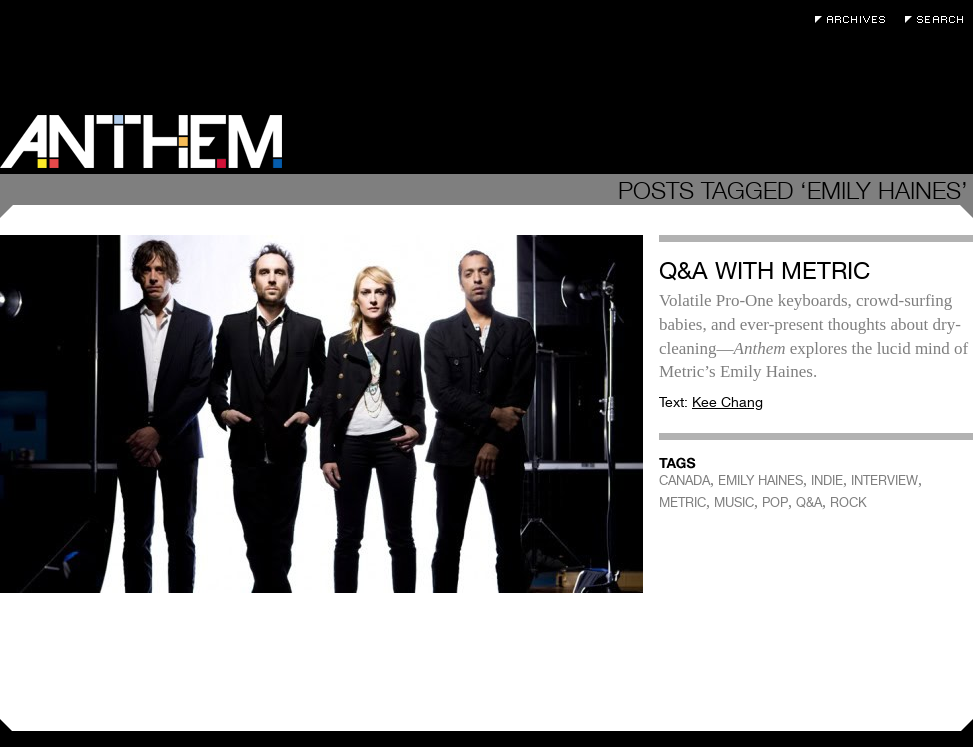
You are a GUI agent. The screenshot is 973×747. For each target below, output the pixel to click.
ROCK (848, 502)
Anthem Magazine (141, 141)
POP (775, 502)
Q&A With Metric (764, 270)
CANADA (684, 480)
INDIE (827, 480)
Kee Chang (727, 402)
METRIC (682, 502)
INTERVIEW (884, 480)
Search (939, 19)
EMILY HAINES (760, 480)
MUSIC (734, 502)
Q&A (809, 502)
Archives (855, 19)
